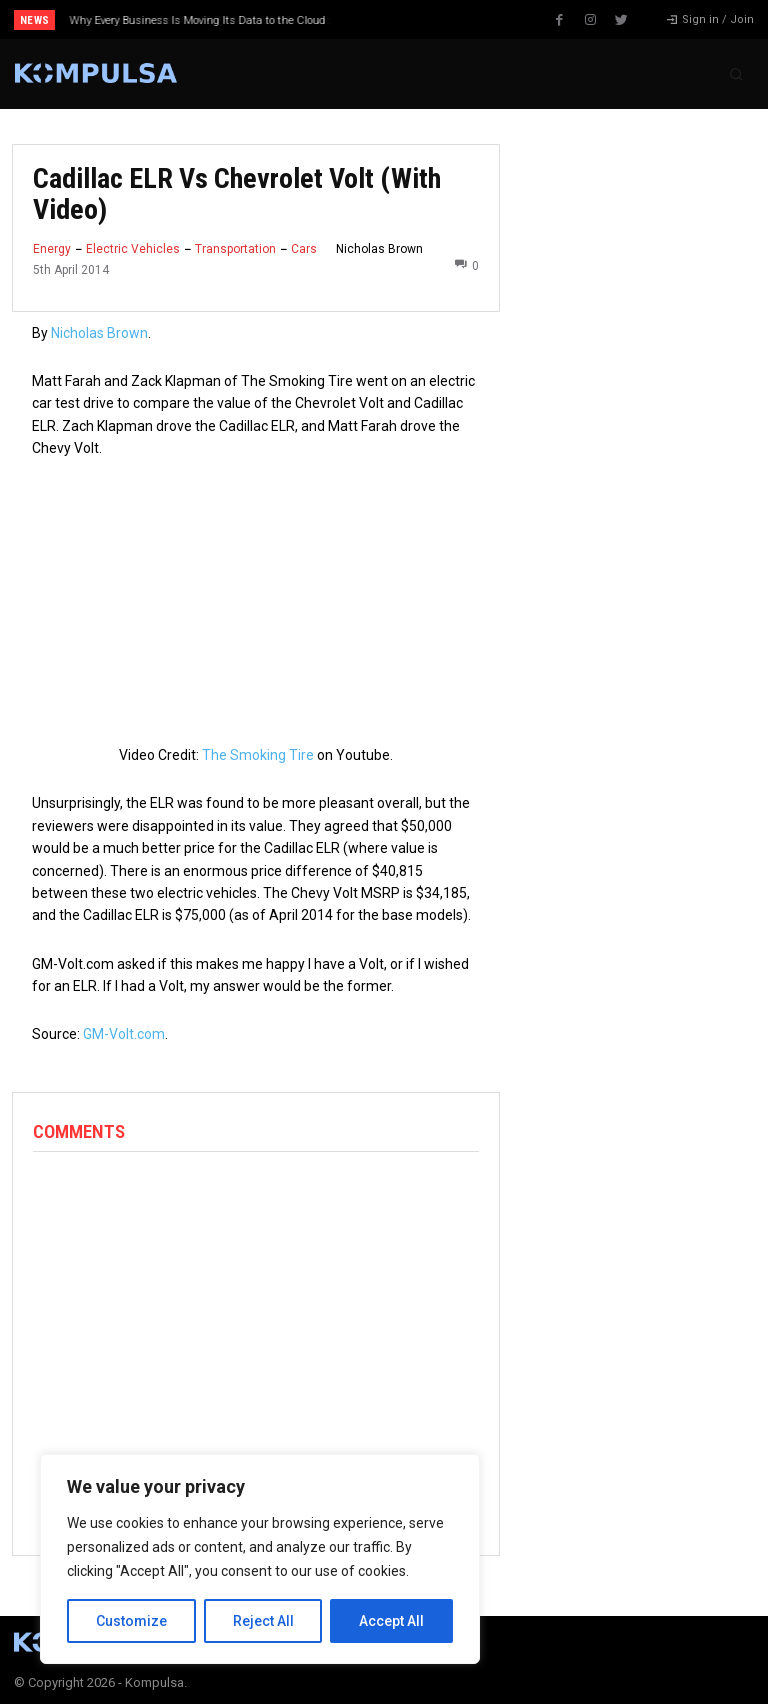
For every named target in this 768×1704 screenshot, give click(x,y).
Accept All (391, 1621)
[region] (260, 1559)
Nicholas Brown (379, 249)
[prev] (389, 19)
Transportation (235, 249)
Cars (304, 249)
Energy (52, 249)
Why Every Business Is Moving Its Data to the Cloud (198, 20)
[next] (421, 19)
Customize (131, 1621)
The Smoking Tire (258, 755)
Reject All (263, 1621)
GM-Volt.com (124, 1034)
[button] (736, 74)
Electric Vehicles (133, 249)
